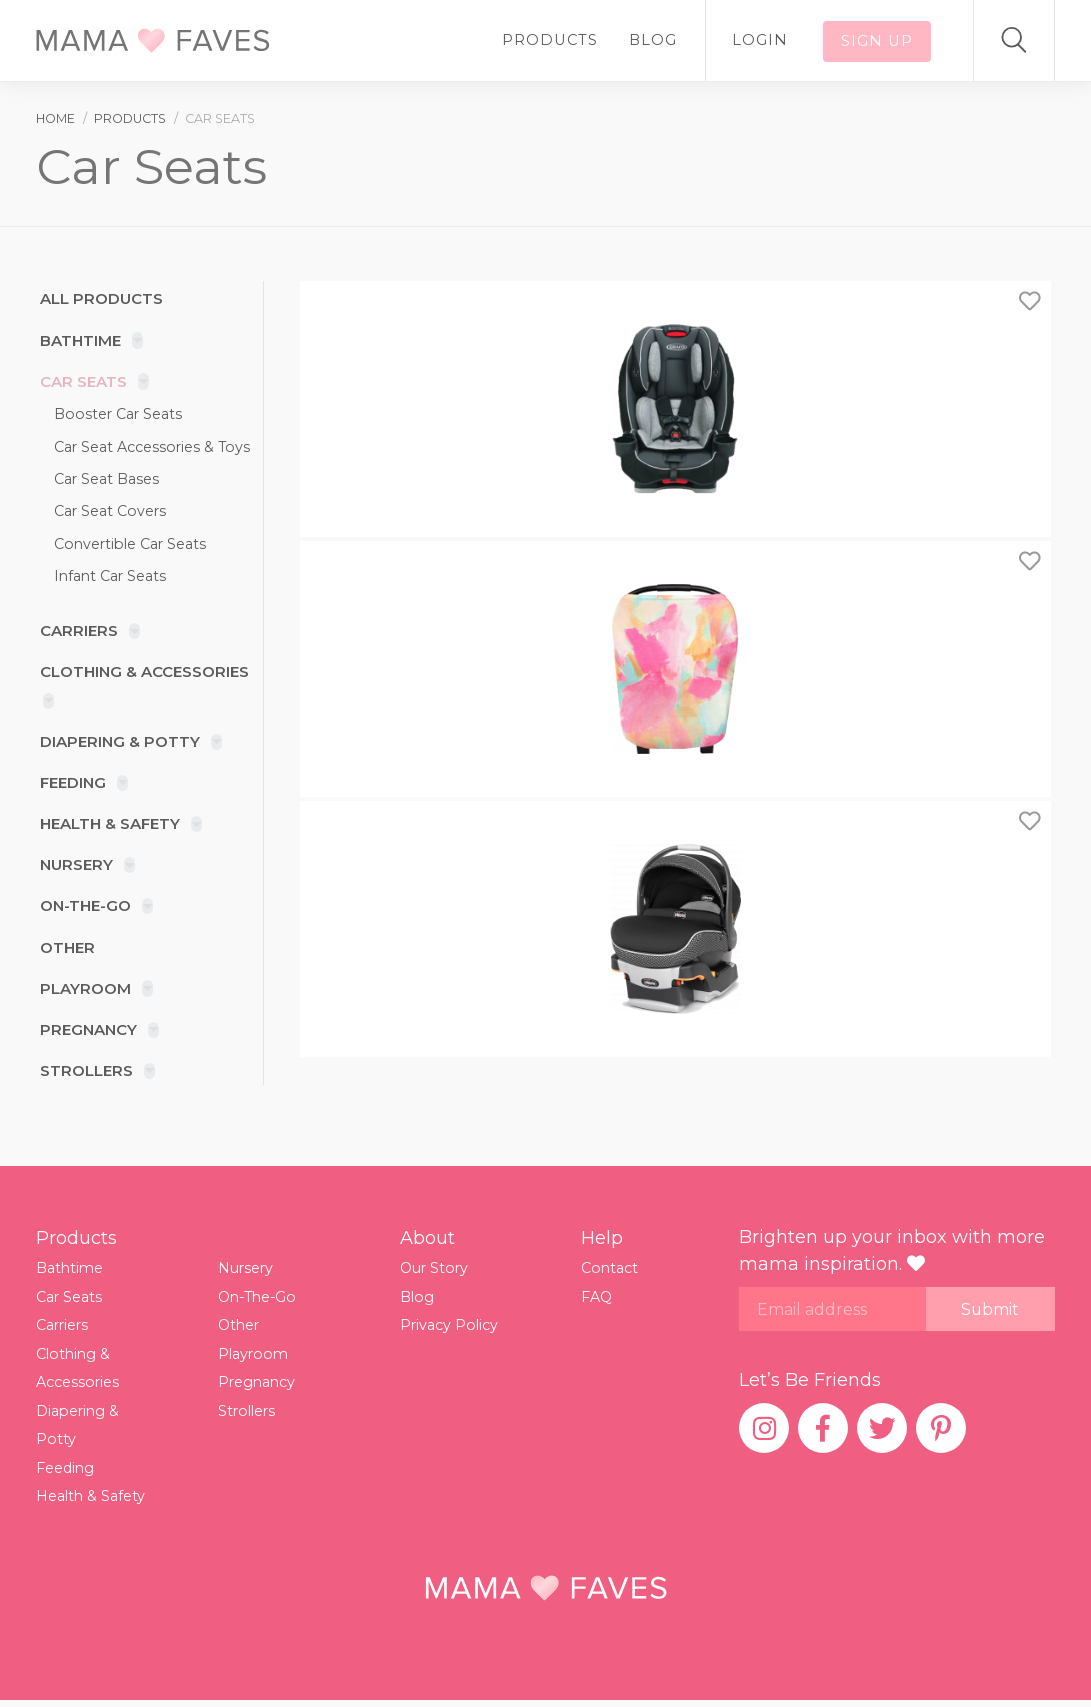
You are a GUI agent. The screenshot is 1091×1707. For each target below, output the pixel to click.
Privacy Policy (450, 1330)
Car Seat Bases (107, 480)
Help (602, 1243)
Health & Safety (108, 826)
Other (65, 950)
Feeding (71, 785)
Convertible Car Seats (132, 545)
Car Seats (80, 382)
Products (587, 40)
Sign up (884, 40)
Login (779, 40)
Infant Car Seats (111, 577)
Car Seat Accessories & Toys (153, 447)
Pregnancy (86, 1033)
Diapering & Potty (118, 743)
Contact (610, 1273)
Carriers (75, 632)
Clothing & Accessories (143, 673)
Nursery (73, 867)
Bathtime (78, 340)
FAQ (597, 1301)
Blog (682, 40)
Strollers (83, 1074)
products (130, 118)
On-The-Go (84, 909)
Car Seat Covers (111, 512)
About (427, 1243)
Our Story (435, 1273)
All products (98, 299)
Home (55, 118)
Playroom (82, 992)
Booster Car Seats (119, 415)
